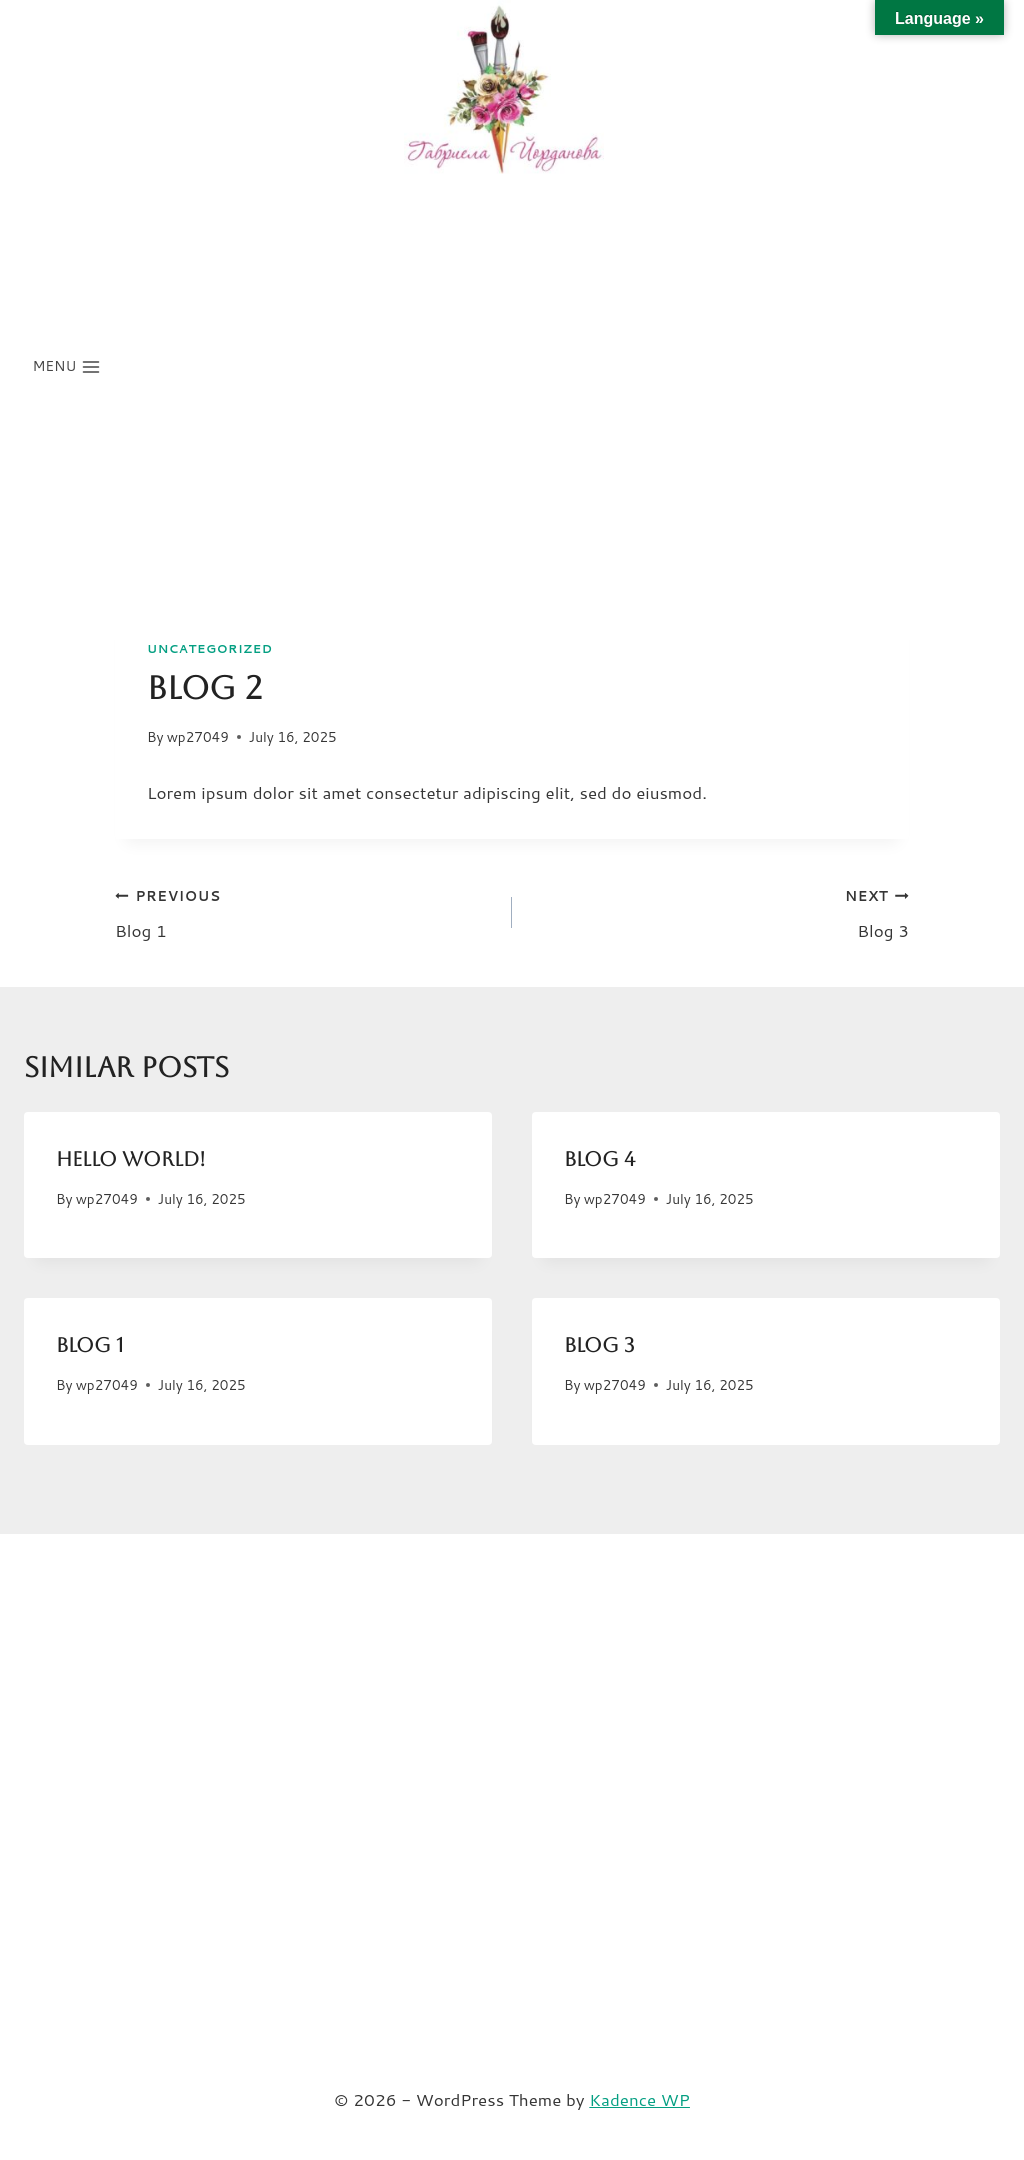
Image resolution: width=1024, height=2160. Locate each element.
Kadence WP (639, 2099)
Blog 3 (719, 911)
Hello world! (131, 1159)
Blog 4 (599, 1159)
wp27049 (198, 736)
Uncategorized (210, 648)
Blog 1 (305, 911)
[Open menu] (67, 367)
